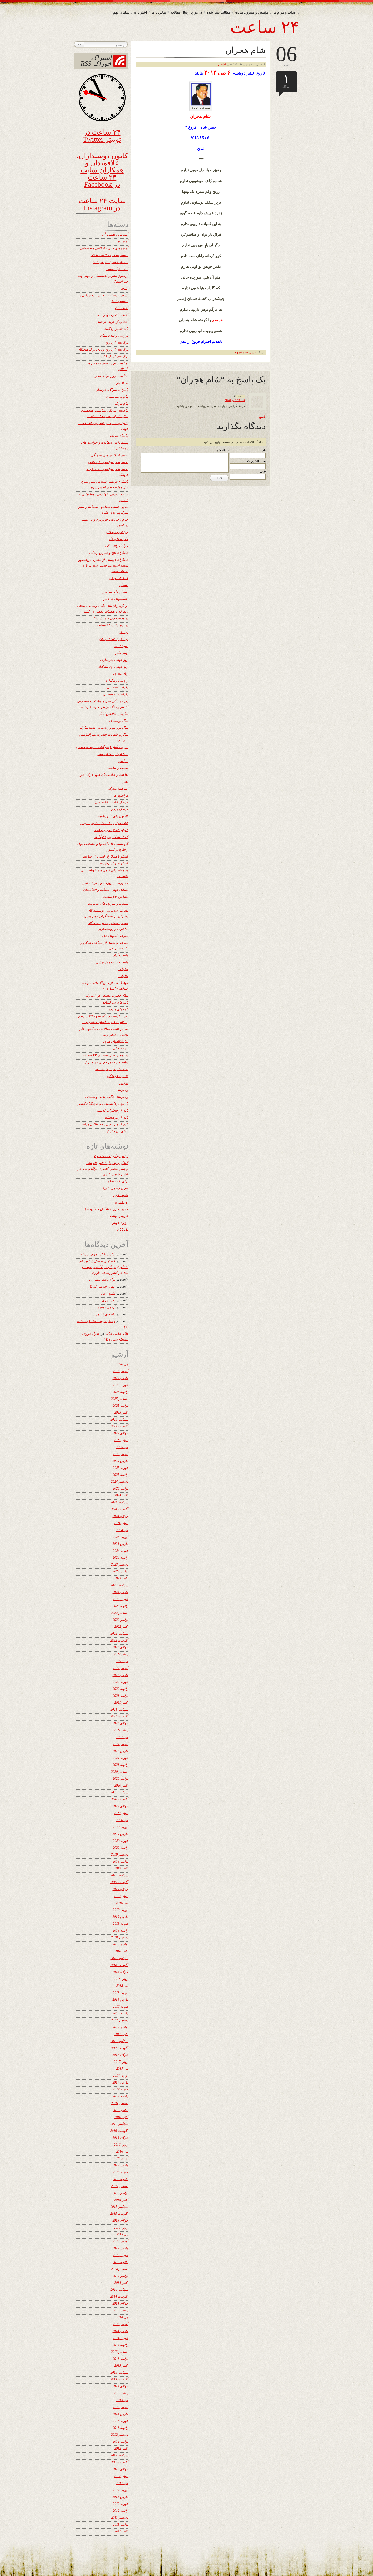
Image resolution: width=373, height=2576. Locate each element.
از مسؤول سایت (117, 269)
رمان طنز (121, 653)
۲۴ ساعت (264, 27)
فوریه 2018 (120, 2006)
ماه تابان (122, 1229)
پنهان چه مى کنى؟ (115, 1188)
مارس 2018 (120, 1999)
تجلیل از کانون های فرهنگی (109, 455)
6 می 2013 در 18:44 (235, 400)
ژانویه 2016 (120, 2179)
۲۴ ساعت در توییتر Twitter (102, 135)
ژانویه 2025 (120, 1474)
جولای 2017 (120, 2055)
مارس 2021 (120, 1751)
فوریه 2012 (120, 2504)
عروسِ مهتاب (119, 1216)
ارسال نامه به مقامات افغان (109, 255)
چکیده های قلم (118, 539)
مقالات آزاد (120, 955)
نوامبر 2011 (120, 2524)
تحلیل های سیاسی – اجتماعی (108, 462)
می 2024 (122, 1530)
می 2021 (122, 1737)
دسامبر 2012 (119, 2434)
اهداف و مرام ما (284, 12)
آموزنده (123, 241)
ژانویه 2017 (120, 2096)
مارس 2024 (120, 1544)
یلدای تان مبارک (117, 1131)
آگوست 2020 (119, 1799)
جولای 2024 (120, 1516)
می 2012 (122, 2483)
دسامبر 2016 (119, 2103)
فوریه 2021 (120, 1758)
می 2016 (122, 2151)
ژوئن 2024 (121, 1523)
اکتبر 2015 (121, 2200)
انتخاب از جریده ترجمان (112, 322)
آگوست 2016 (119, 2131)
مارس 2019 (120, 1916)
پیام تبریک (121, 403)
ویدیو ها (123, 1090)
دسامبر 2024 (119, 1481)
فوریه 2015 (120, 2255)
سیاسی (123, 761)
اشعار (221, 64)
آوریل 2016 (120, 2158)
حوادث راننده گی (116, 546)
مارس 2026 (120, 1378)
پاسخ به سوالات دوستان (111, 390)
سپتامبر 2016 (119, 2124)
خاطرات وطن (118, 578)
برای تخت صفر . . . (115, 1181)
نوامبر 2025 (120, 1405)
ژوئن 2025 (121, 1440)
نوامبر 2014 (120, 2276)
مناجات (123, 976)
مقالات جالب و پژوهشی (112, 962)
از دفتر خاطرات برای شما (110, 262)
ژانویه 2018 (120, 2013)
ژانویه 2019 (120, 1930)
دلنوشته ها (121, 646)
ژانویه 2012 (120, 2510)
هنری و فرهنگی (117, 1076)
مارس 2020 (120, 1834)
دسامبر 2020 (119, 1771)
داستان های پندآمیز (115, 592)
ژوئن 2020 (121, 1813)
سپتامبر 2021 (119, 1709)
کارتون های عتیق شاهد (113, 816)
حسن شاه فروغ (245, 352)
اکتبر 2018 (121, 1951)
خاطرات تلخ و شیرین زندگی (108, 553)
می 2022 (122, 1661)
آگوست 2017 (119, 2048)
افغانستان (121, 308)
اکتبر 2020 (121, 1785)
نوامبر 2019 (120, 1861)
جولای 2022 (120, 1647)
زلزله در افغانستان (115, 694)
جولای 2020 (120, 1806)
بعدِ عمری (121, 1202)
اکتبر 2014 (121, 2283)
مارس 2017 (120, 2082)
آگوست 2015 (119, 2213)
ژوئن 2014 (121, 2310)
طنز (125, 781)
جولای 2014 (120, 2303)
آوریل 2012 (120, 2490)
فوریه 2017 (120, 2089)
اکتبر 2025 (121, 1412)
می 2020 (122, 1820)
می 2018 (122, 1986)
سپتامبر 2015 (119, 2207)
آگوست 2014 (119, 2296)
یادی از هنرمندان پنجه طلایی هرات (105, 1124)
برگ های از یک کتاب (114, 356)
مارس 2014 (120, 2331)
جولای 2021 (120, 1723)
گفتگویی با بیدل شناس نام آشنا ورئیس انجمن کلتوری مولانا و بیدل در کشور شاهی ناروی (103, 1168)
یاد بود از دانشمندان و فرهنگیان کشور (102, 1103)
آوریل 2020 (120, 1827)
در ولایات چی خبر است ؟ (111, 618)
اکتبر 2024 (121, 1495)
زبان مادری (120, 673)
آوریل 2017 (120, 2075)
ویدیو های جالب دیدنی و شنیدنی (106, 1097)
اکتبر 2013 (121, 2365)
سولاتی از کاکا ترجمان (113, 754)
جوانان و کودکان (117, 532)
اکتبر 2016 (121, 2117)
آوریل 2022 (120, 1668)
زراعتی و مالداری (116, 680)
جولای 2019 (120, 1889)
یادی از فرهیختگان (115, 1117)
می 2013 (122, 2400)
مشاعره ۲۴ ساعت (115, 897)
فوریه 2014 (120, 2338)
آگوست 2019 (119, 1882)
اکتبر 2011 (121, 2531)
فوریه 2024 (120, 1550)
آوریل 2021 (120, 1744)
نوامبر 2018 (120, 1944)
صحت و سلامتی (117, 768)
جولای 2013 (120, 2386)
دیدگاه (286, 80)
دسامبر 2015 (119, 2186)
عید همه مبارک (118, 788)
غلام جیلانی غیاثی (116, 1334)
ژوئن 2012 (121, 2476)
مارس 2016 (120, 2165)
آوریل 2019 (120, 1910)
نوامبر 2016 (120, 2110)
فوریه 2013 (120, 2421)
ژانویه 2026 (120, 1392)
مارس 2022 (120, 1675)
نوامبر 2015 (120, 2193)
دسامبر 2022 (119, 1613)
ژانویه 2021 (120, 1765)
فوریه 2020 (120, 1841)
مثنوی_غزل (120, 1195)
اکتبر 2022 (121, 1626)
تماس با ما (159, 12)
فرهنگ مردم (119, 809)
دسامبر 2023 (119, 1564)
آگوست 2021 (119, 1716)
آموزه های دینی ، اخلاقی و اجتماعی (104, 248)
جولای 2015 (120, 2220)
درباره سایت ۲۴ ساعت (112, 625)
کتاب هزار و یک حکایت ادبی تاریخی (104, 823)
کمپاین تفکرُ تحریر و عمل (110, 830)
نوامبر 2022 (120, 1620)
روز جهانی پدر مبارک (114, 660)
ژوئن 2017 (121, 2062)
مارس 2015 (120, 2248)
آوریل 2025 (120, 1454)
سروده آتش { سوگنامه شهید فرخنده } (102, 747)
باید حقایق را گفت (115, 329)
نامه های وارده (118, 1009)
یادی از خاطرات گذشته (112, 1110)
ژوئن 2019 (121, 1896)
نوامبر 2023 (120, 1571)
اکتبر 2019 (121, 1868)
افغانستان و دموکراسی (112, 315)
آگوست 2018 (119, 1965)
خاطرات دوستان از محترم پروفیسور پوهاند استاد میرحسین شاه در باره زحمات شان (103, 565)
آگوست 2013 (119, 2379)
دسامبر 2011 (119, 2517)
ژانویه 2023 (120, 1606)
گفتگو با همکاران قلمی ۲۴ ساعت (105, 856)
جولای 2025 (120, 1433)
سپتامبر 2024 (119, 1502)
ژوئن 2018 (121, 1979)
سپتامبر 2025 (119, 1419)
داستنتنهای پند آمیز (115, 599)
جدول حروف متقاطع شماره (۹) (106, 1209)
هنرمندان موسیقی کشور (111, 1069)
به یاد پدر (122, 383)
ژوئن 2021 (121, 1730)
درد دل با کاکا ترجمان (113, 639)
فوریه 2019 (120, 1923)
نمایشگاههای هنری (115, 1041)
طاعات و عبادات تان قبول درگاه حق (103, 775)
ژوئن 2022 (121, 1654)
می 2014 (122, 2317)
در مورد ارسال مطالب (186, 12)
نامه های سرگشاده (115, 1002)
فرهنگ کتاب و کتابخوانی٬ (111, 802)
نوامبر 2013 (120, 2358)
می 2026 (122, 1364)
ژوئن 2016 (121, 2144)
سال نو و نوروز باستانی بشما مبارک (104, 727)
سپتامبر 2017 (119, 2041)
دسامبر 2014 (119, 2269)
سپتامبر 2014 (119, 2289)
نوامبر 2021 (120, 1695)
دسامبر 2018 (119, 1937)
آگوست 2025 (119, 1426)
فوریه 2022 (120, 1682)
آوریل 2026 (120, 1371)
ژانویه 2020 (120, 1847)
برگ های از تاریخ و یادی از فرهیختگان (102, 349)
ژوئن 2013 (121, 2393)
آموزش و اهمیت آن (115, 234)
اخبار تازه (140, 12)
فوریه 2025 (120, 1468)
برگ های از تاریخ (116, 342)
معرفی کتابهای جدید (114, 936)
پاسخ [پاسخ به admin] (262, 417)
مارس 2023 (120, 1592)
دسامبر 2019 (119, 1854)
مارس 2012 (120, 2497)
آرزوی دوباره (119, 1223)
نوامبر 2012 (120, 2441)
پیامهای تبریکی (118, 435)
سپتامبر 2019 (119, 1875)
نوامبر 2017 (120, 2027)
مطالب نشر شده (218, 12)
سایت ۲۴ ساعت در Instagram (102, 204)
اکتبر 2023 (121, 1578)
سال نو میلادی (118, 721)
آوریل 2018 (120, 1992)
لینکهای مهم (121, 12)
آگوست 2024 (119, 1509)
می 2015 (122, 2234)
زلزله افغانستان (117, 687)
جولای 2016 (120, 2137)
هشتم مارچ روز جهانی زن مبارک (106, 1062)
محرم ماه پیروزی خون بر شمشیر (105, 883)
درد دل (123, 632)
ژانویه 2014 (120, 2345)
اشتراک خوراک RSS (96, 60)
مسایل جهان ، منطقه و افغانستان (105, 890)
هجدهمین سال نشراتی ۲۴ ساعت (105, 1055)
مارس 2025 (120, 1461)
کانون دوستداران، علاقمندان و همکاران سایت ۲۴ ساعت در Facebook (102, 170)
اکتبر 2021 (121, 1702)
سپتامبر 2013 (119, 2372)
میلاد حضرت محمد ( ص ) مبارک (106, 995)
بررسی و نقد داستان (114, 335)
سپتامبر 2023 (119, 1585)
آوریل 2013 (120, 2407)
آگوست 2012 (119, 2462)
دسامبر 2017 (119, 2020)
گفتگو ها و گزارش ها (114, 863)
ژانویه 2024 (120, 1557)
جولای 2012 (120, 2469)
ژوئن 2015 (121, 2227)
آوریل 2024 (120, 1537)
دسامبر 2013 (119, 2352)
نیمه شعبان (120, 1048)
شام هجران (245, 50)
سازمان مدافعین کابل (113, 714)
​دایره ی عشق (105, 1314)
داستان (123, 585)
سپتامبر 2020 (119, 1792)
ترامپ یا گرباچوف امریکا (111, 1156)
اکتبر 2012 (121, 2448)
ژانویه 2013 (120, 2428)
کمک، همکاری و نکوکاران (110, 837)
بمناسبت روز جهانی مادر (111, 376)
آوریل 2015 (120, 2241)
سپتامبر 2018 (119, 1958)
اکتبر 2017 (121, 2034)
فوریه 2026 (120, 1385)
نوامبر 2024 (120, 1488)
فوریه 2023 (120, 1599)
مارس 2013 (120, 2414)
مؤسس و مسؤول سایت (252, 12)
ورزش (123, 1083)
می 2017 (122, 2068)
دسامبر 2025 (119, 1399)
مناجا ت (123, 969)
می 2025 (122, 1447)
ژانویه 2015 (120, 2262)
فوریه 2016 (120, 2172)
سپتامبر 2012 (119, 2455)
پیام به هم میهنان (117, 396)
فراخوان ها (120, 795)
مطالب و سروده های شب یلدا (107, 903)
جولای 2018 (120, 1972)
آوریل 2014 (120, 2324)
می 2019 (122, 1903)
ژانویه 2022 (120, 1689)
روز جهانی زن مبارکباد (113, 666)
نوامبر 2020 (120, 1778)
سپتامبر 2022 (119, 1633)
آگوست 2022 (119, 1640)
